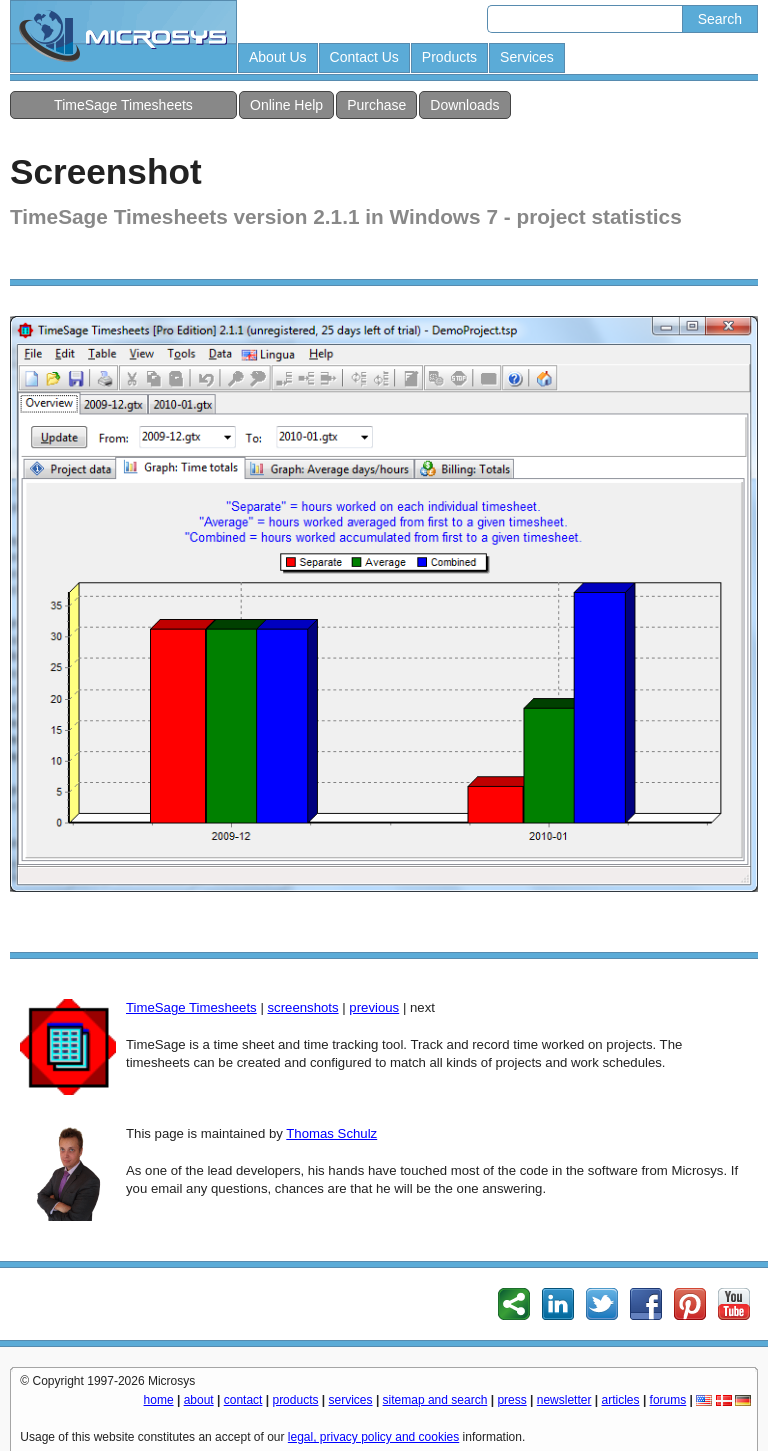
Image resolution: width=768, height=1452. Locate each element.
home (159, 1400)
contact (243, 1400)
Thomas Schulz (331, 1133)
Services (527, 57)
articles (621, 1400)
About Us (278, 57)
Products (449, 57)
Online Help (286, 105)
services (351, 1400)
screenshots (302, 1007)
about (199, 1400)
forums (668, 1400)
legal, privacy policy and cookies (373, 1437)
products (295, 1400)
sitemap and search (435, 1400)
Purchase (376, 105)
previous (374, 1007)
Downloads (464, 105)
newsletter (564, 1400)
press (511, 1400)
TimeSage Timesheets (123, 105)
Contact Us (364, 57)
